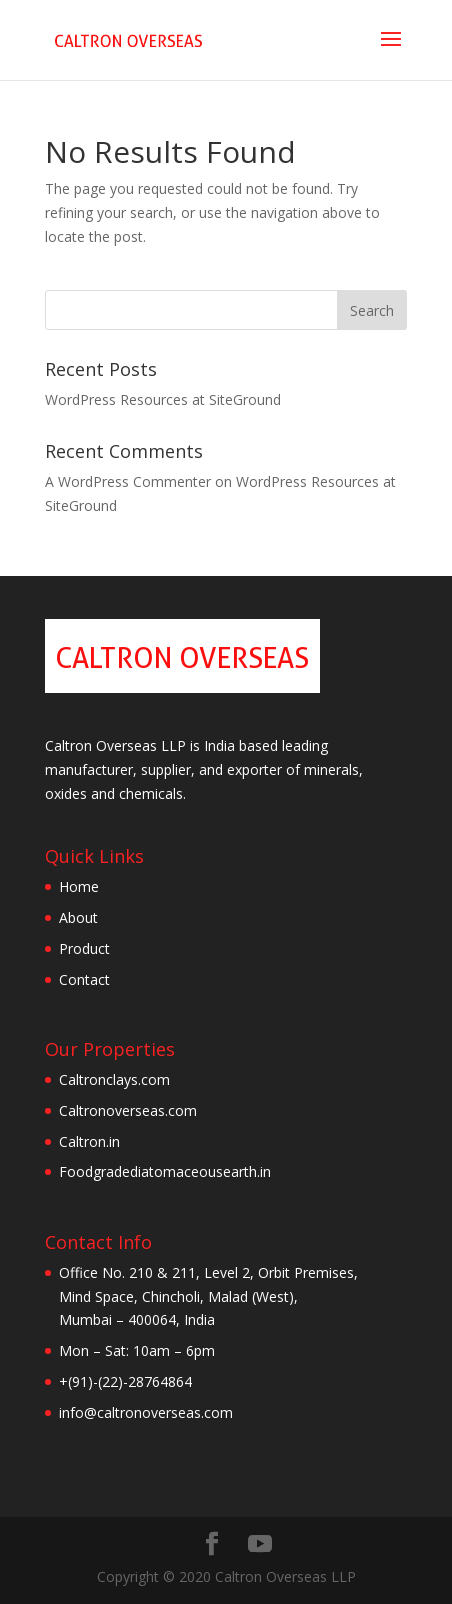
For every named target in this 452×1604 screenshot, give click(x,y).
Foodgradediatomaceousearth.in (165, 1171)
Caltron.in (89, 1141)
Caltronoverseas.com (128, 1110)
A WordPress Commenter (128, 481)
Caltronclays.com (114, 1079)
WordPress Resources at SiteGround (163, 399)
